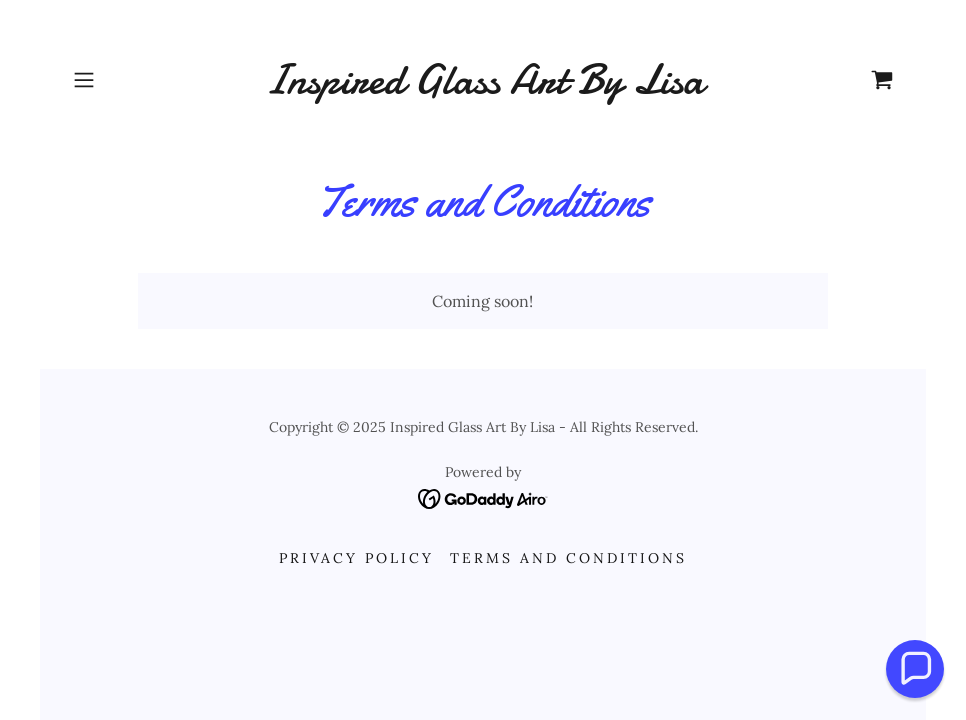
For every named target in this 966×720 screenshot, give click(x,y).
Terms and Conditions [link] (568, 558)
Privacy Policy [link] (356, 558)
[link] (483, 87)
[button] (127, 80)
